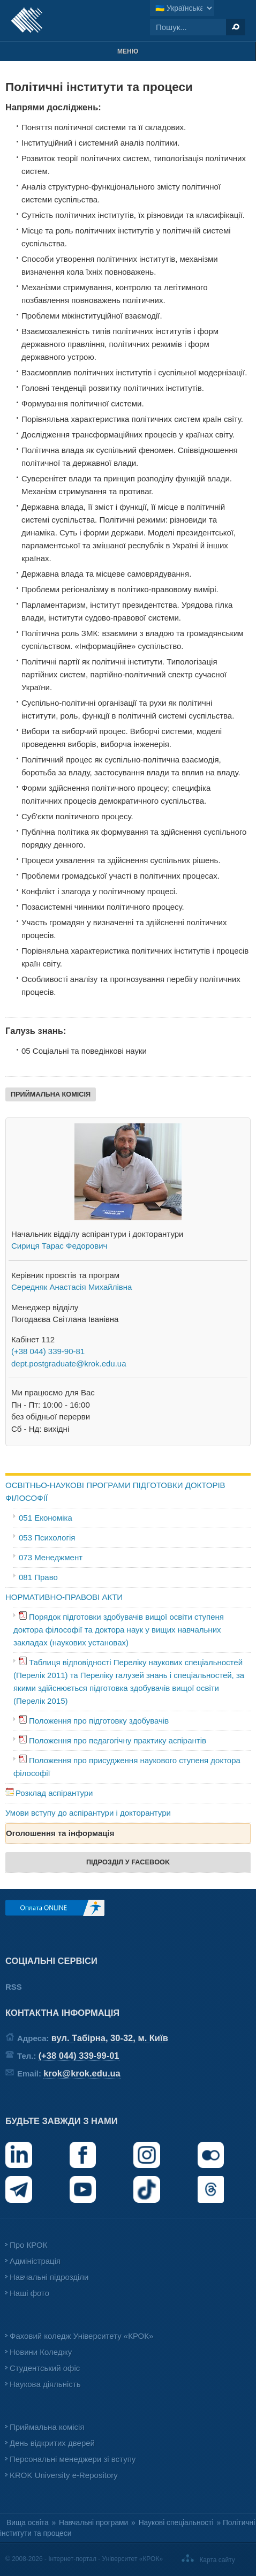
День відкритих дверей (52, 2442)
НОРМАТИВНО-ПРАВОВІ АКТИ (64, 1596)
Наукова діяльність (45, 2384)
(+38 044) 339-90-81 (48, 1351)
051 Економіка (45, 1517)
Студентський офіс (45, 2368)
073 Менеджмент (50, 1557)
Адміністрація (35, 2260)
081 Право (38, 1577)
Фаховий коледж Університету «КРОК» (81, 2335)
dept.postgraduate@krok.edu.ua (68, 1363)
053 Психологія (47, 1537)
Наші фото (29, 2293)
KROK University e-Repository (64, 2475)
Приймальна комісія (47, 2426)
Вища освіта (27, 2523)
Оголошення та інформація (60, 1833)
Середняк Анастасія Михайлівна (71, 1286)
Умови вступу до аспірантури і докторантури (88, 1812)
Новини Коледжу (41, 2351)
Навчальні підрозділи (49, 2277)
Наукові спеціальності (176, 2523)
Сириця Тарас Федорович (59, 1245)
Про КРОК (28, 2244)
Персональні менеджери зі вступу (72, 2459)
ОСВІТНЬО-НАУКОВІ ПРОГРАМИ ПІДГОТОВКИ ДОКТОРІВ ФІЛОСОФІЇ (115, 1491)
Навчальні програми (93, 2523)
